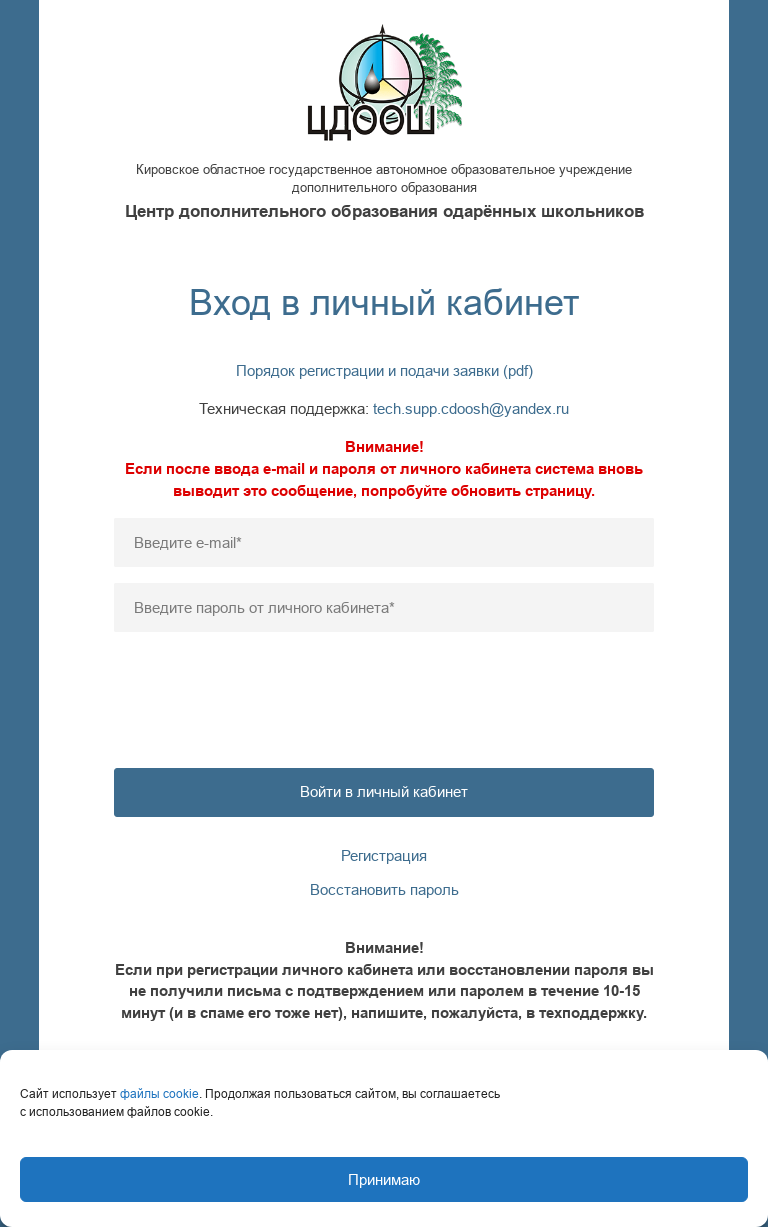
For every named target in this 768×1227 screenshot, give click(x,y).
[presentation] (384, 687)
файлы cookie (159, 1094)
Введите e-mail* (188, 542)
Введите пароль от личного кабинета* (264, 607)
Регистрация (384, 855)
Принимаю (384, 1179)
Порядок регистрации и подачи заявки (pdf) (384, 370)
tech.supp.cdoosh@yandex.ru (471, 408)
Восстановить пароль (384, 889)
